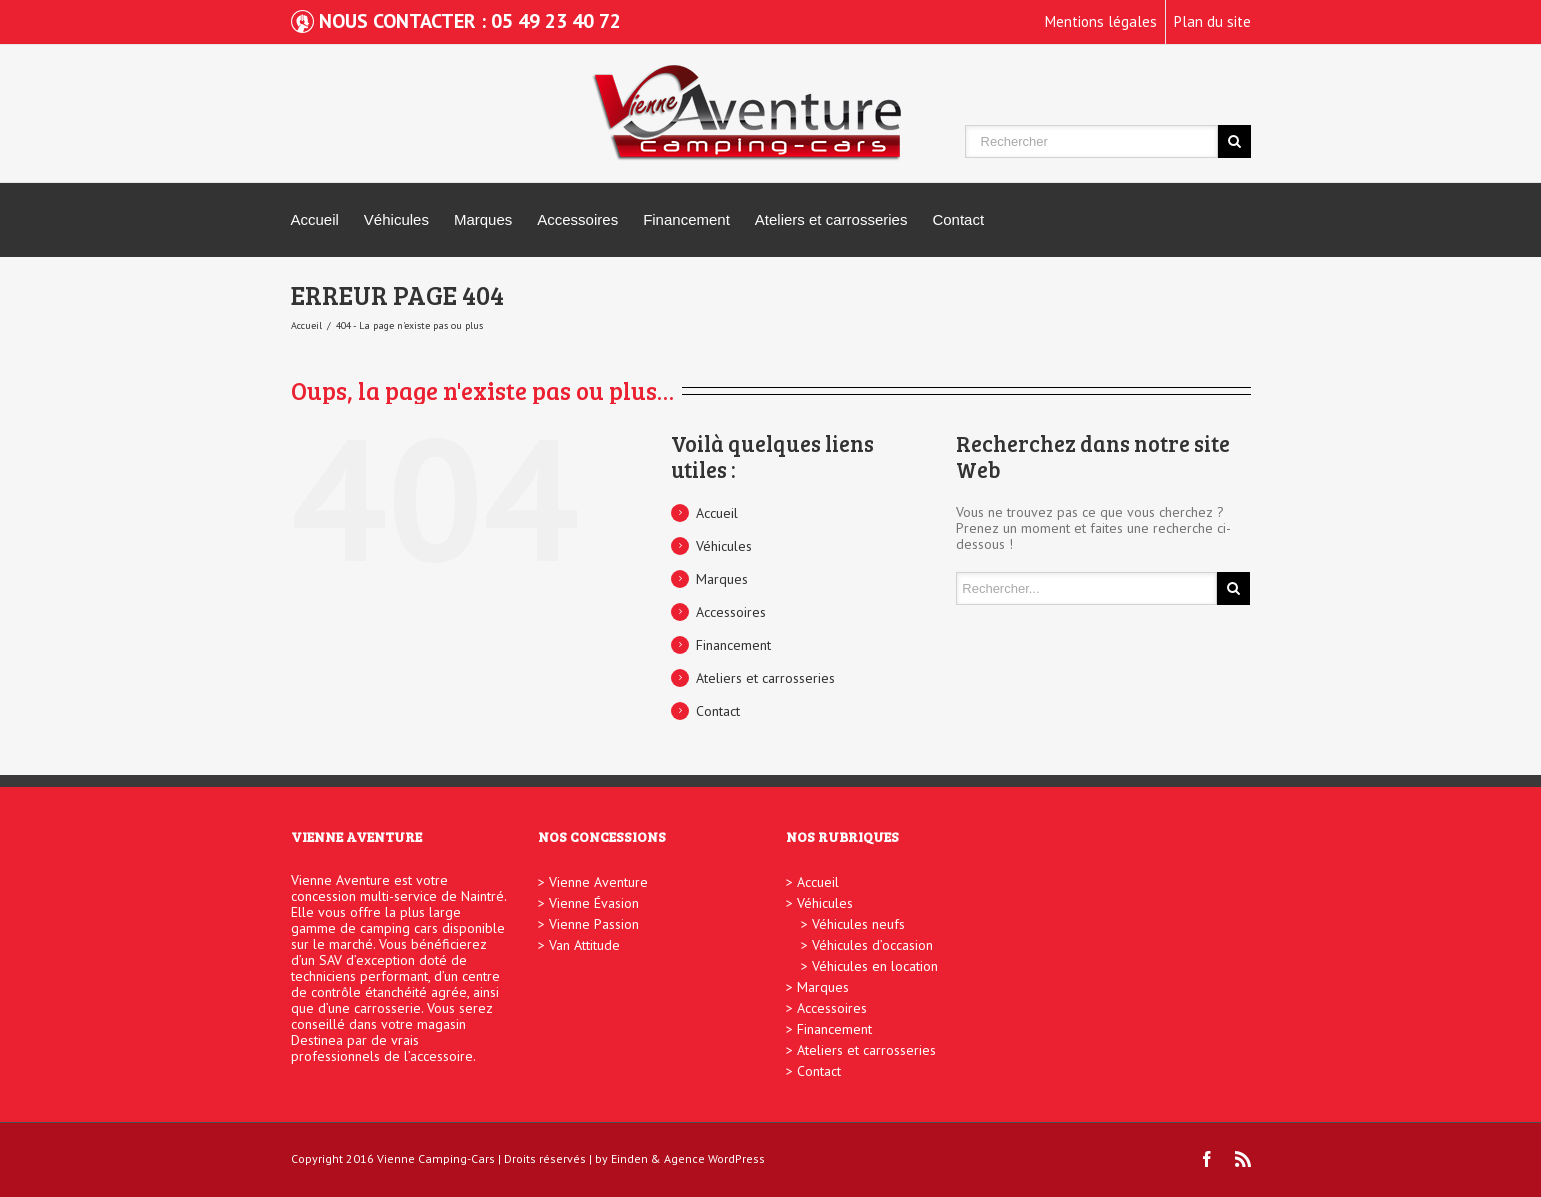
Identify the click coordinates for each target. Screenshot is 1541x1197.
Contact (958, 219)
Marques (483, 219)
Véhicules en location (875, 966)
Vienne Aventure (598, 882)
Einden (629, 1158)
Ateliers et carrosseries (831, 219)
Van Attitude (584, 945)
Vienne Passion (594, 924)
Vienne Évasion (594, 903)
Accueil (315, 219)
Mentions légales (1101, 21)
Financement (686, 219)
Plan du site (1212, 21)
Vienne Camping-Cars (436, 1158)
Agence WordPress (714, 1158)
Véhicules (396, 219)
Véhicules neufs (858, 924)
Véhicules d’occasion (872, 945)
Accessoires (577, 219)
